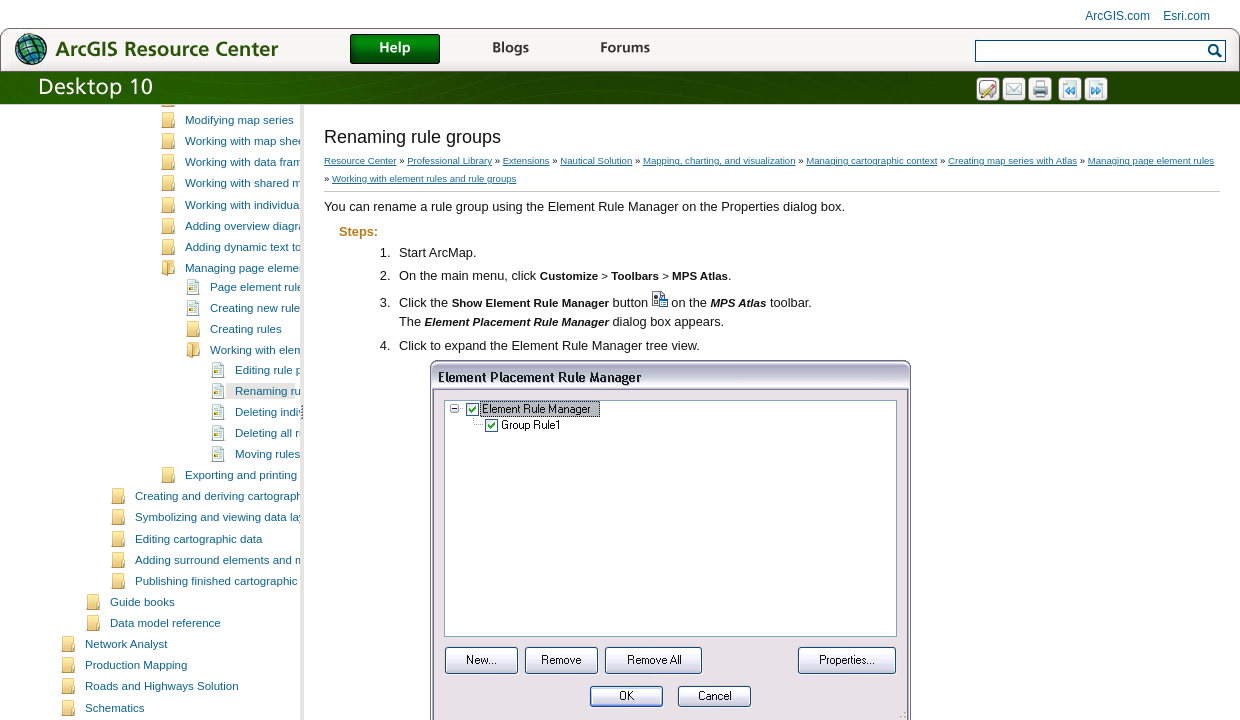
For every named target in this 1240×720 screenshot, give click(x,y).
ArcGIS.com (1117, 16)
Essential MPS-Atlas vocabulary (266, 176)
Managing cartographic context (871, 160)
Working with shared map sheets (268, 281)
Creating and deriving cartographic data (236, 594)
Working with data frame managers (274, 260)
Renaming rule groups (291, 489)
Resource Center (360, 160)
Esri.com (1186, 16)
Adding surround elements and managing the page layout (281, 658)
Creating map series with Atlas (237, 157)
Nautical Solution (596, 160)
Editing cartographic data (198, 637)
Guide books (142, 700)
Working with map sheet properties (273, 239)
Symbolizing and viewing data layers (228, 615)
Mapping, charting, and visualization (719, 160)
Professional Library (449, 160)
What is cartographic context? (236, 114)
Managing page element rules (261, 366)
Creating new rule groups (274, 406)
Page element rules (259, 385)
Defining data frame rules (224, 136)
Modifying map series (239, 218)
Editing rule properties (291, 468)
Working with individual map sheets (275, 303)
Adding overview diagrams (252, 324)
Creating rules (246, 427)
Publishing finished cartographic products (240, 679)
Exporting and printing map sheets (272, 573)
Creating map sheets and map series (279, 197)
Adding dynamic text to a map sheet (276, 345)
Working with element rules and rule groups (424, 178)
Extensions (526, 160)
